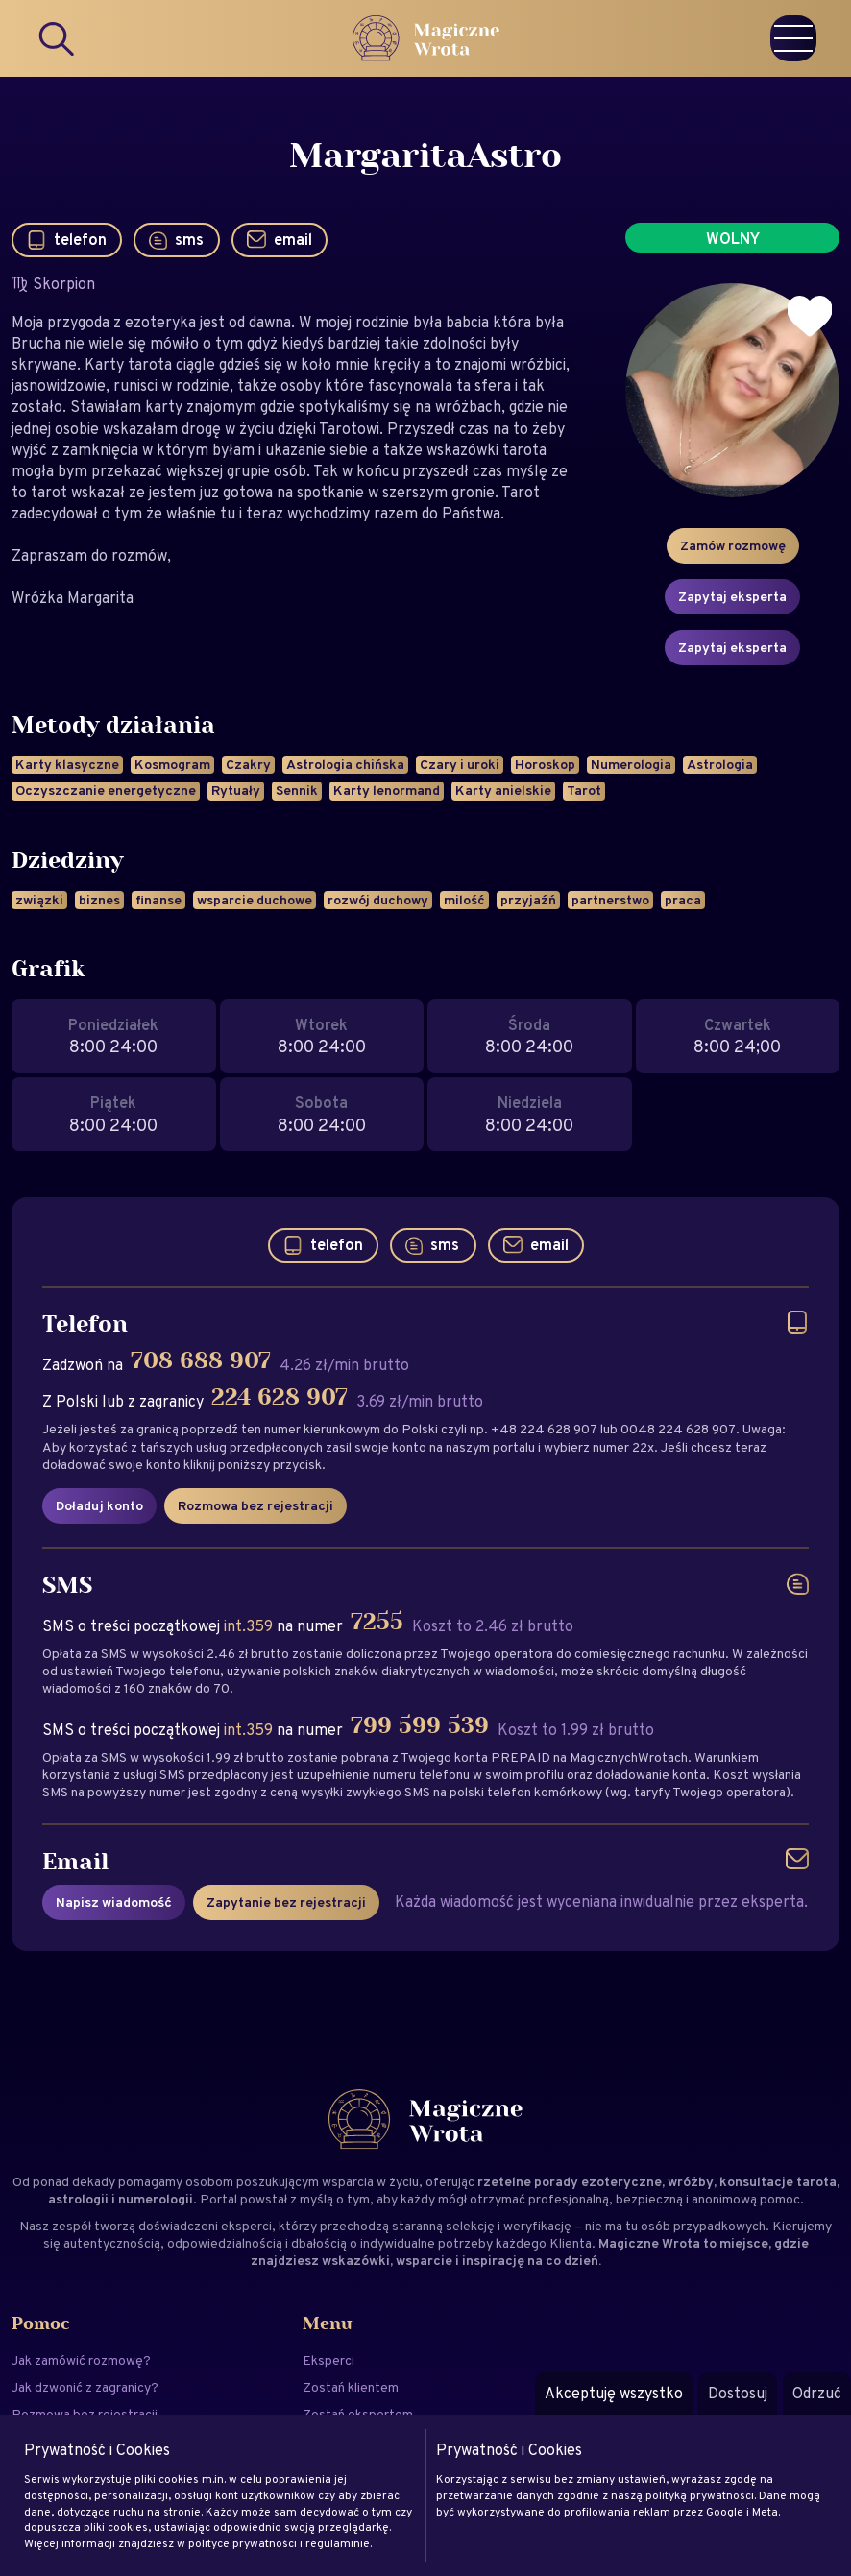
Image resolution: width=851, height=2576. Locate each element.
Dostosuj (737, 2393)
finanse (158, 899)
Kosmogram (172, 764)
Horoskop (545, 764)
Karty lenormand (386, 790)
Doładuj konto (99, 1505)
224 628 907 (279, 1397)
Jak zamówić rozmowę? (81, 2360)
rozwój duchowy (378, 899)
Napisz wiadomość (114, 1902)
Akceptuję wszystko (614, 2393)
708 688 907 (201, 1361)
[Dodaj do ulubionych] (810, 317)
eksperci (246, 2225)
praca (683, 899)
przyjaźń (528, 899)
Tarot (584, 790)
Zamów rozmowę (733, 545)
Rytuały (235, 790)
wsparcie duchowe (254, 899)
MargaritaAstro (425, 156)
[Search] (58, 38)
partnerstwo (610, 899)
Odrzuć (816, 2393)
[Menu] (793, 38)
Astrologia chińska (345, 764)
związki (39, 899)
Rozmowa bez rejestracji (255, 1505)
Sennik (297, 790)
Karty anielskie (503, 790)
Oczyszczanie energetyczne (105, 790)
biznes (99, 899)
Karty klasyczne (67, 764)
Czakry (248, 764)
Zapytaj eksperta (732, 596)
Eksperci (328, 2360)
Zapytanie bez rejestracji (286, 1902)
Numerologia (631, 764)
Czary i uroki (459, 764)
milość (464, 899)
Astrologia (720, 764)
